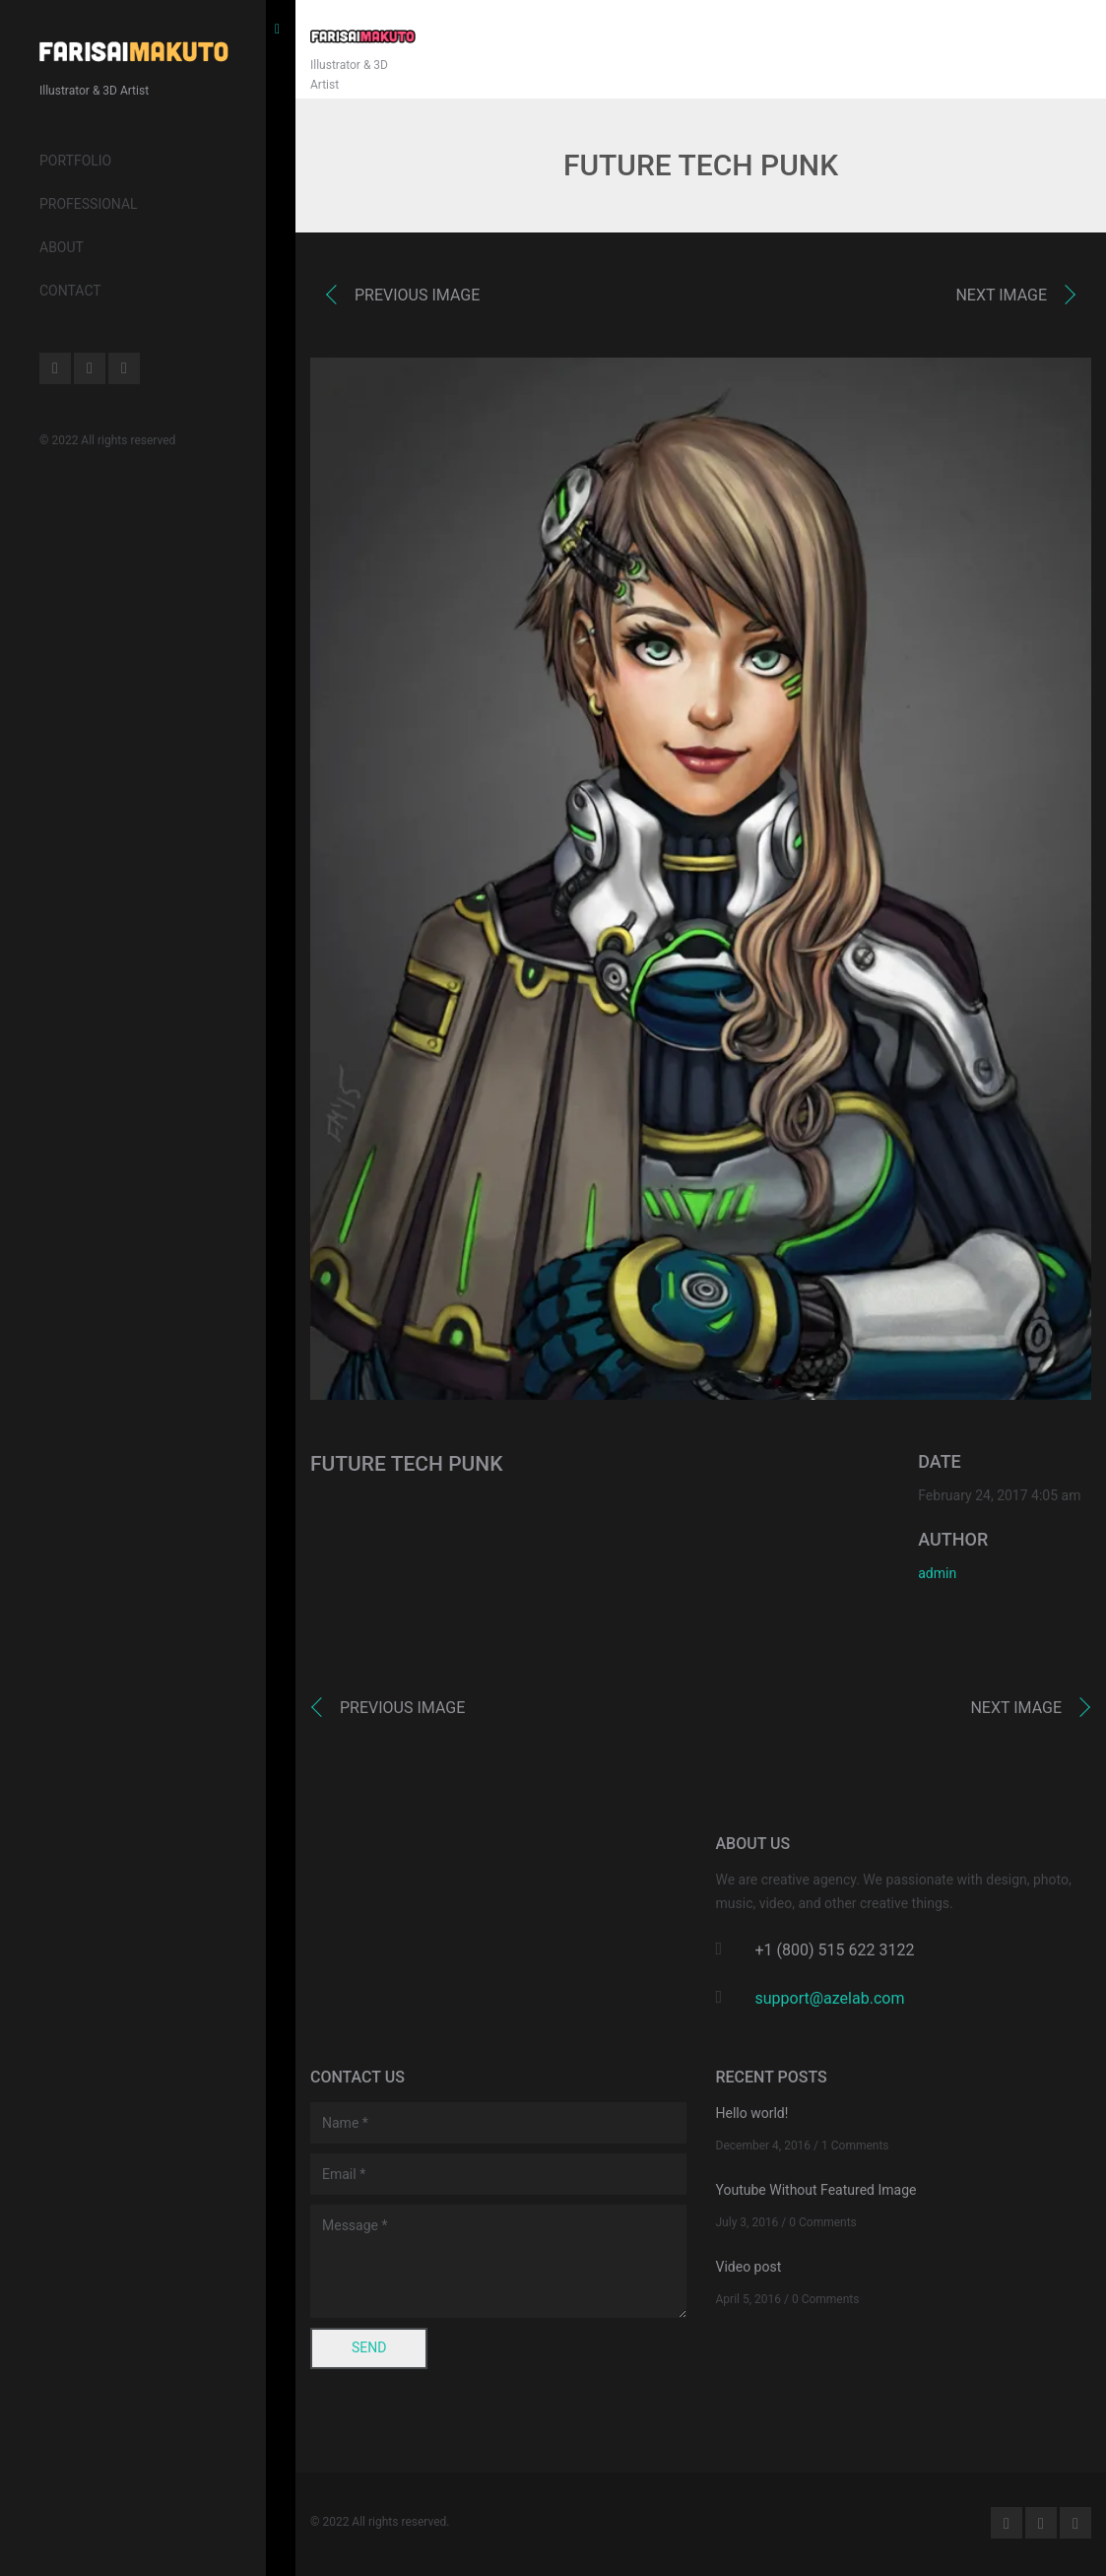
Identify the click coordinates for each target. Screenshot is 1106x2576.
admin (937, 1573)
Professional (88, 204)
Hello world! (752, 2113)
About (61, 247)
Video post (749, 2267)
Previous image (417, 295)
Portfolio (75, 160)
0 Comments (823, 2222)
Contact (70, 290)
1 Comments (855, 2145)
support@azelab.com (830, 1998)
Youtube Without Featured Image (816, 2190)
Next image (1001, 295)
